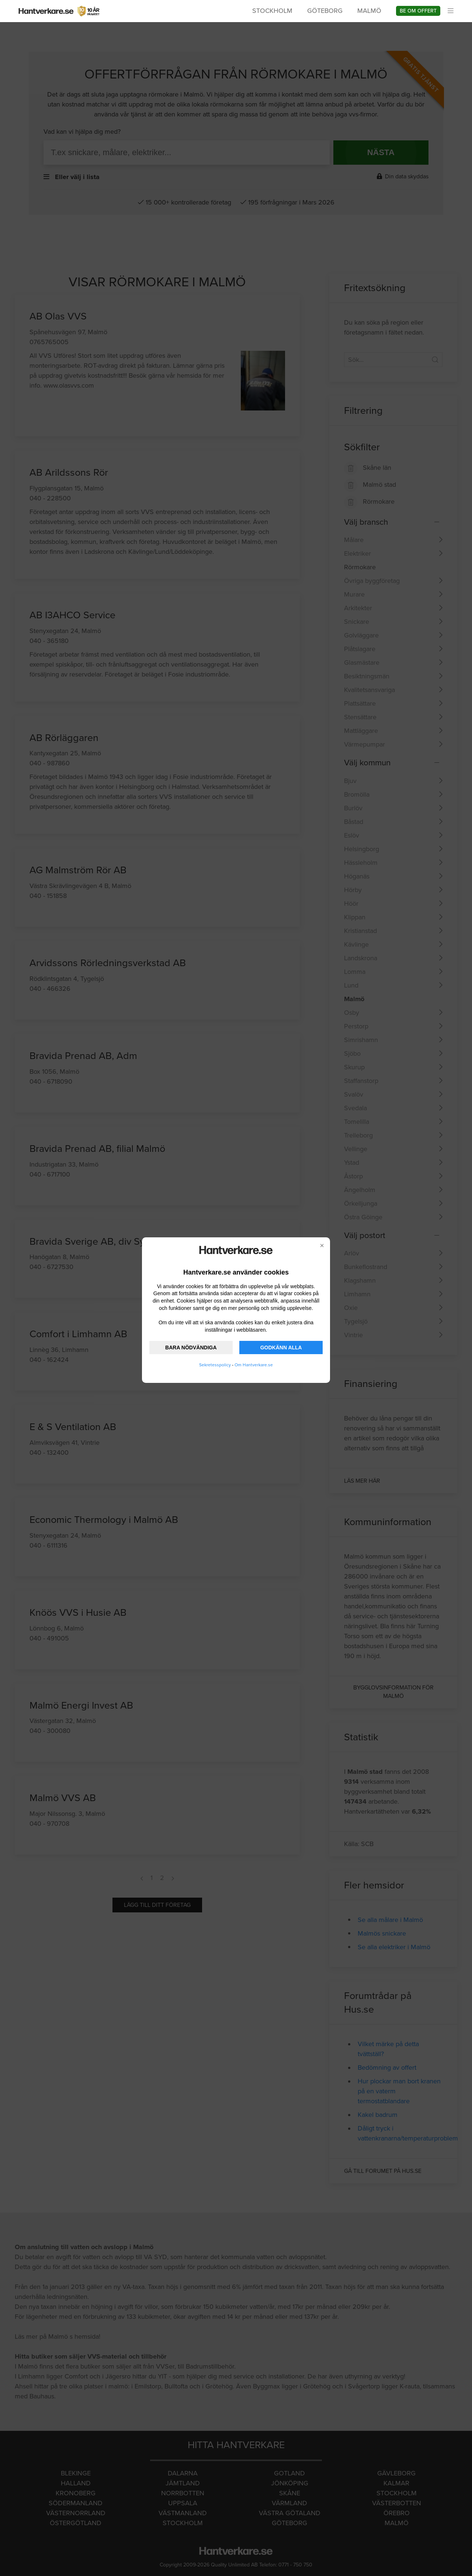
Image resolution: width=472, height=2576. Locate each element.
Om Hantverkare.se (254, 1364)
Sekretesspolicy (215, 1364)
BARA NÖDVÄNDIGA (190, 1347)
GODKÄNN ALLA (281, 1347)
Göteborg (325, 11)
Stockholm (272, 11)
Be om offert (418, 11)
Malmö (369, 11)
